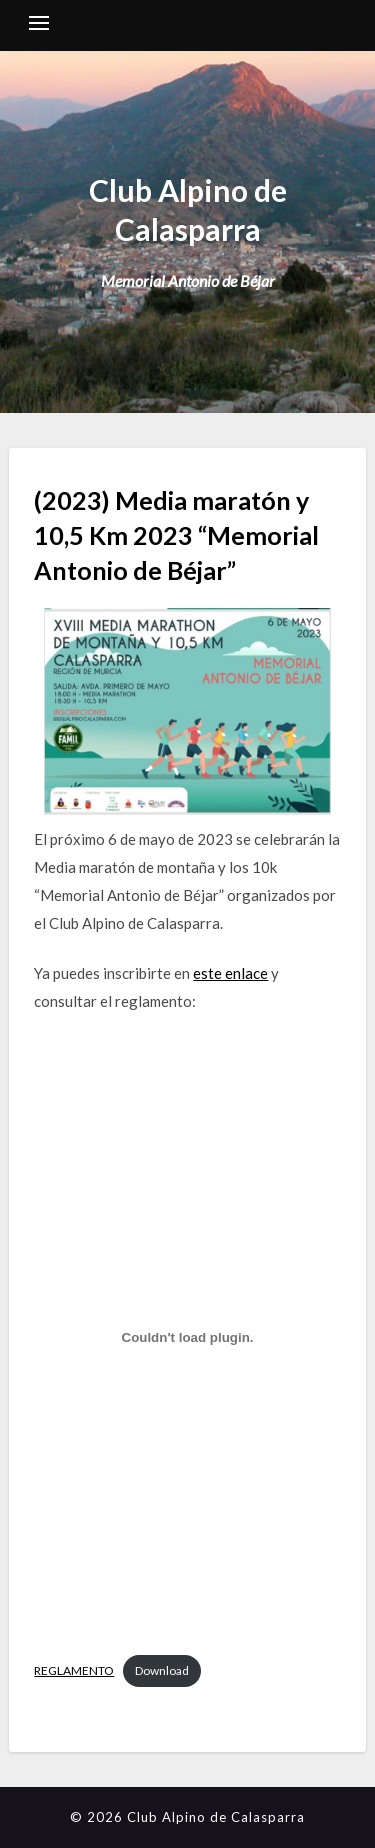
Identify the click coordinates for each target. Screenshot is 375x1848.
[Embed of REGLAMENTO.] (187, 1338)
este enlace (230, 973)
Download (162, 1670)
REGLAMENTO (74, 1670)
